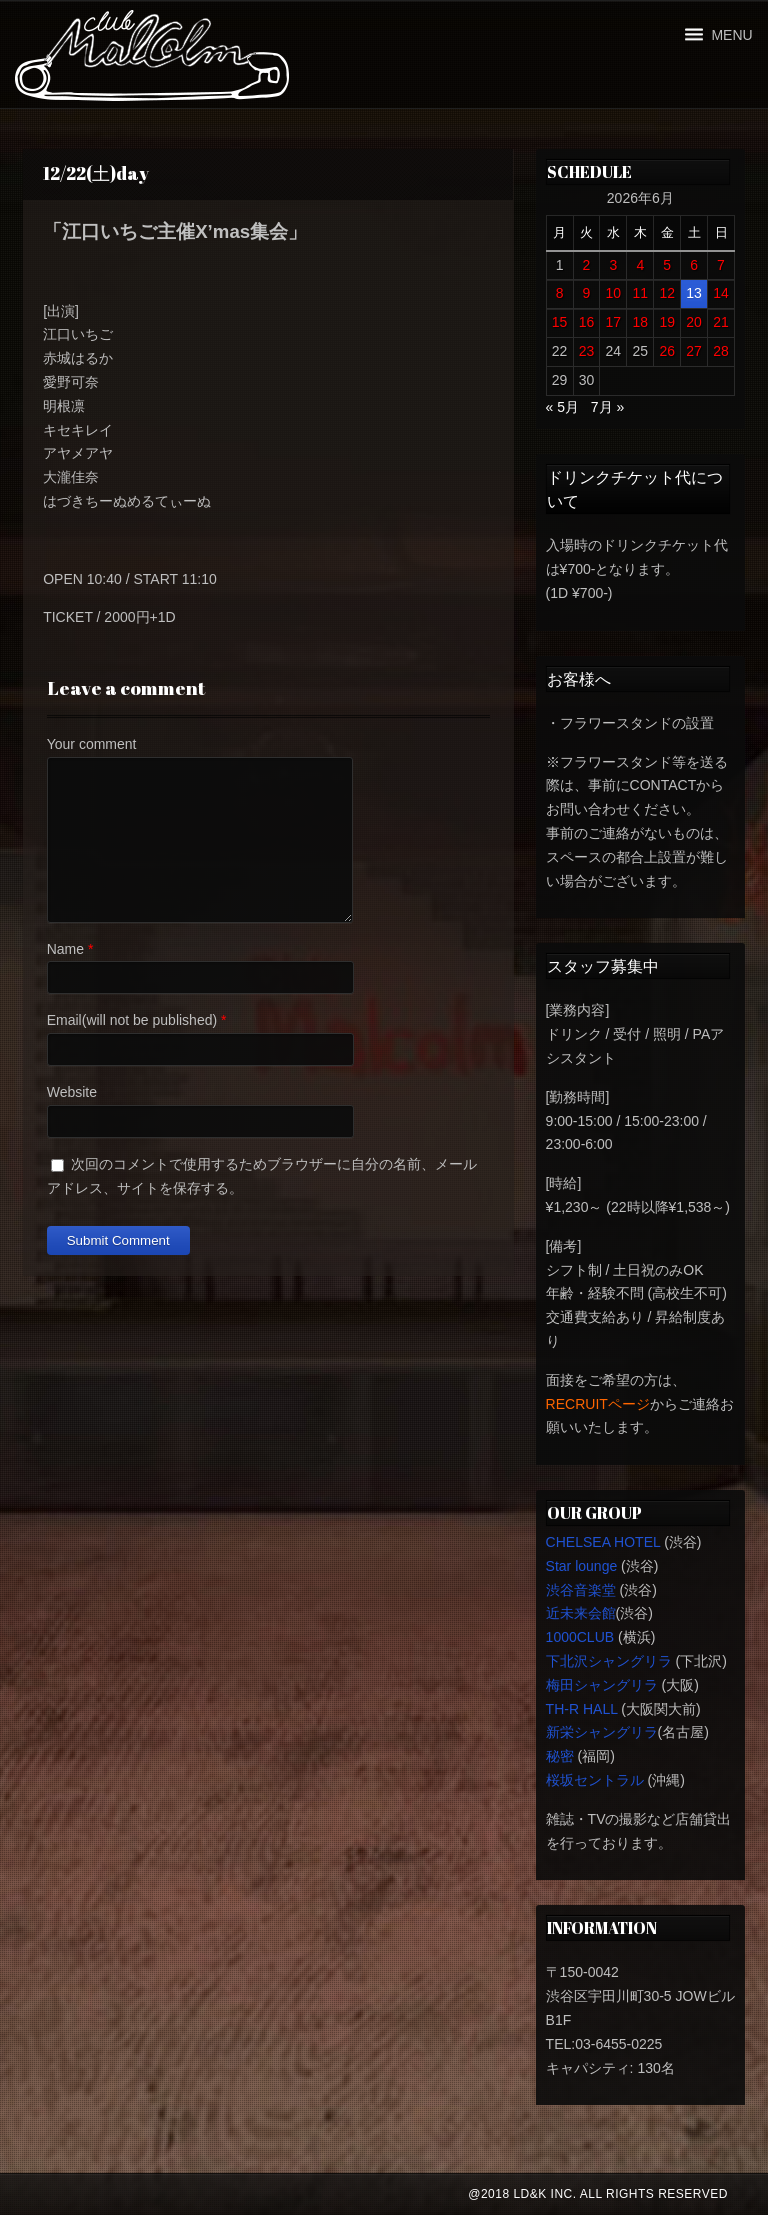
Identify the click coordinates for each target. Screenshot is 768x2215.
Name (65, 949)
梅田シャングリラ (602, 1685)
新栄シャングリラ (602, 1732)
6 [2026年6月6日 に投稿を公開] (694, 265)
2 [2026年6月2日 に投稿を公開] (587, 265)
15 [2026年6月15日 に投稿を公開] (560, 322)
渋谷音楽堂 (581, 1590)
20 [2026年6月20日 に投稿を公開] (694, 322)
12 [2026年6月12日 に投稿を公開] (667, 293)
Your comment (92, 744)
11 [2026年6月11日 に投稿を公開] (640, 293)
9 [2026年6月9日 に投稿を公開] (587, 293)
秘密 (560, 1756)
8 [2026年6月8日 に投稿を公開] (560, 293)
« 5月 (562, 407)
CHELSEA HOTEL (603, 1542)
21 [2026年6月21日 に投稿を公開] (721, 322)
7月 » (607, 407)
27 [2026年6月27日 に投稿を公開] (694, 351)
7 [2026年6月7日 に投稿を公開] (721, 265)
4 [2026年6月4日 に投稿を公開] (640, 265)
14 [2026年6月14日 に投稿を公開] (721, 293)
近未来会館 (581, 1613)
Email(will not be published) (132, 1020)
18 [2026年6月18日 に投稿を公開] (640, 322)
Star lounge (582, 1566)
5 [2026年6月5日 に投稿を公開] (667, 265)
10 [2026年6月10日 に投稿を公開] (614, 293)
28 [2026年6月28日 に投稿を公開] (721, 351)
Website (72, 1092)
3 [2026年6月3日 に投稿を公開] (613, 265)
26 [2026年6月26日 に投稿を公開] (667, 351)
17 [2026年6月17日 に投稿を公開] (614, 322)
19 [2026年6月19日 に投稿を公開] (667, 322)
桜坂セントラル (595, 1780)
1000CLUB (580, 1637)
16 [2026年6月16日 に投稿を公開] (587, 322)
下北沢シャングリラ (609, 1661)
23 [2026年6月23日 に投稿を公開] (587, 351)
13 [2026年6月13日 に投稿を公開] (694, 293)
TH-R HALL (582, 1709)
